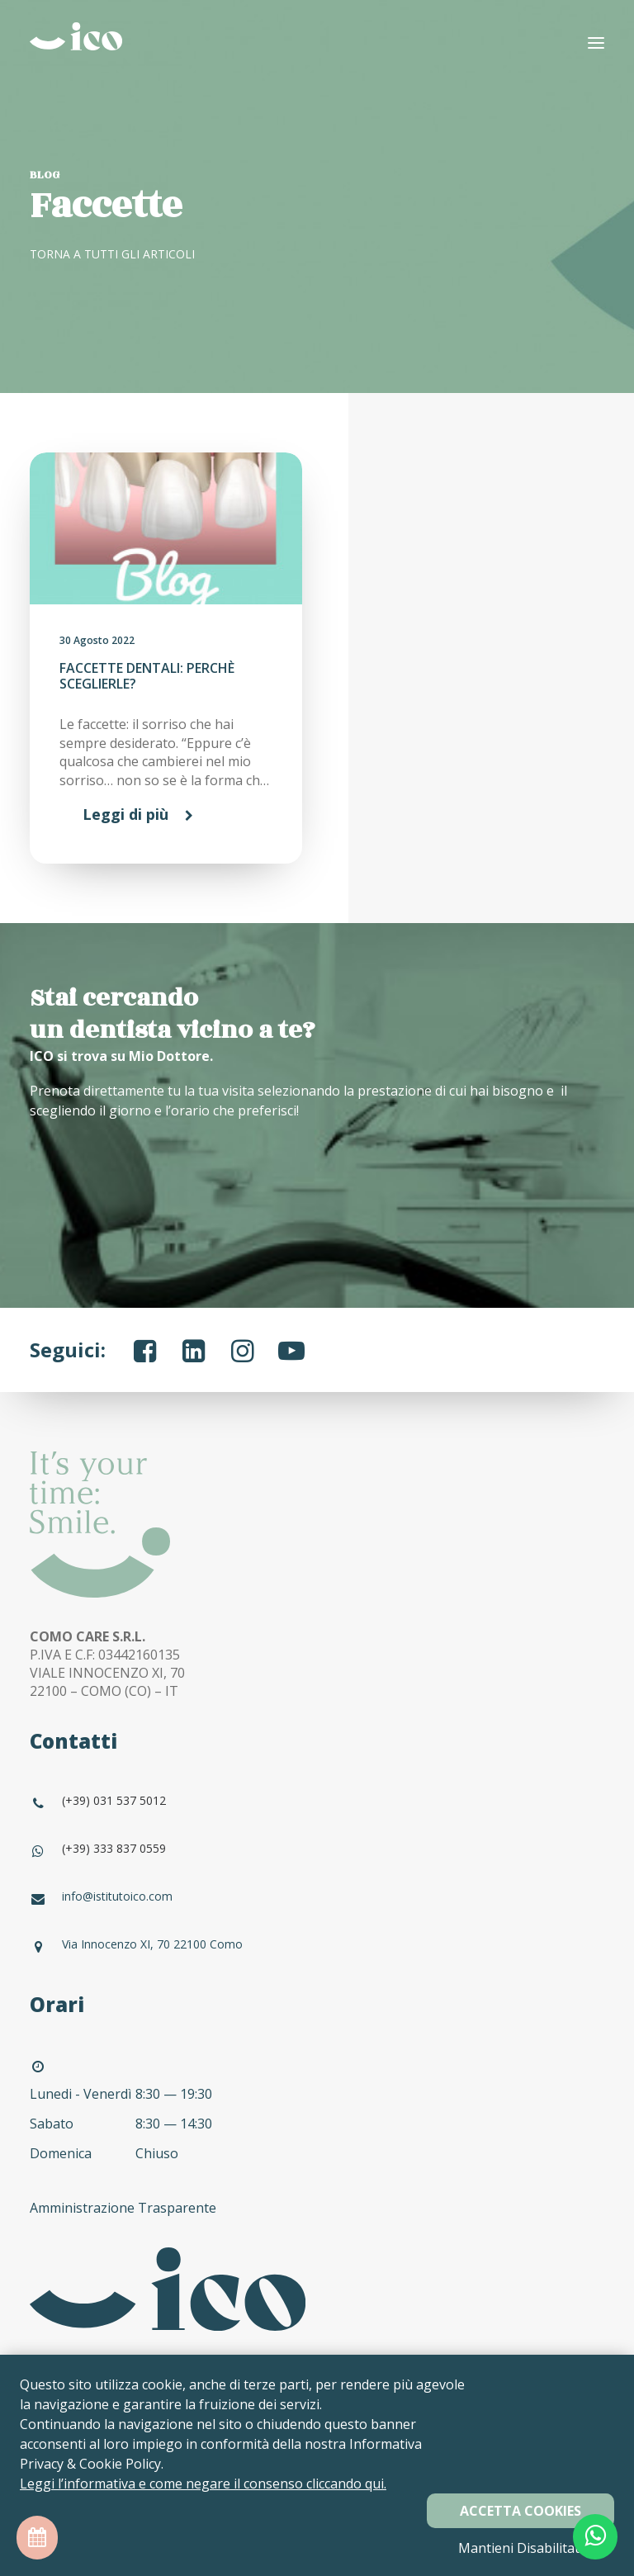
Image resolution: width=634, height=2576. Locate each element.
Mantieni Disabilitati (520, 2548)
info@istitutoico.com (117, 1896)
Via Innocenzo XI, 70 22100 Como (152, 1944)
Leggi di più (125, 814)
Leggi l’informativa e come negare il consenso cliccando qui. (203, 2483)
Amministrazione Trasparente (125, 2208)
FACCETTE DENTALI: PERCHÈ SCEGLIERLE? (146, 676)
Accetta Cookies (520, 2511)
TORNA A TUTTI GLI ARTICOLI (112, 254)
